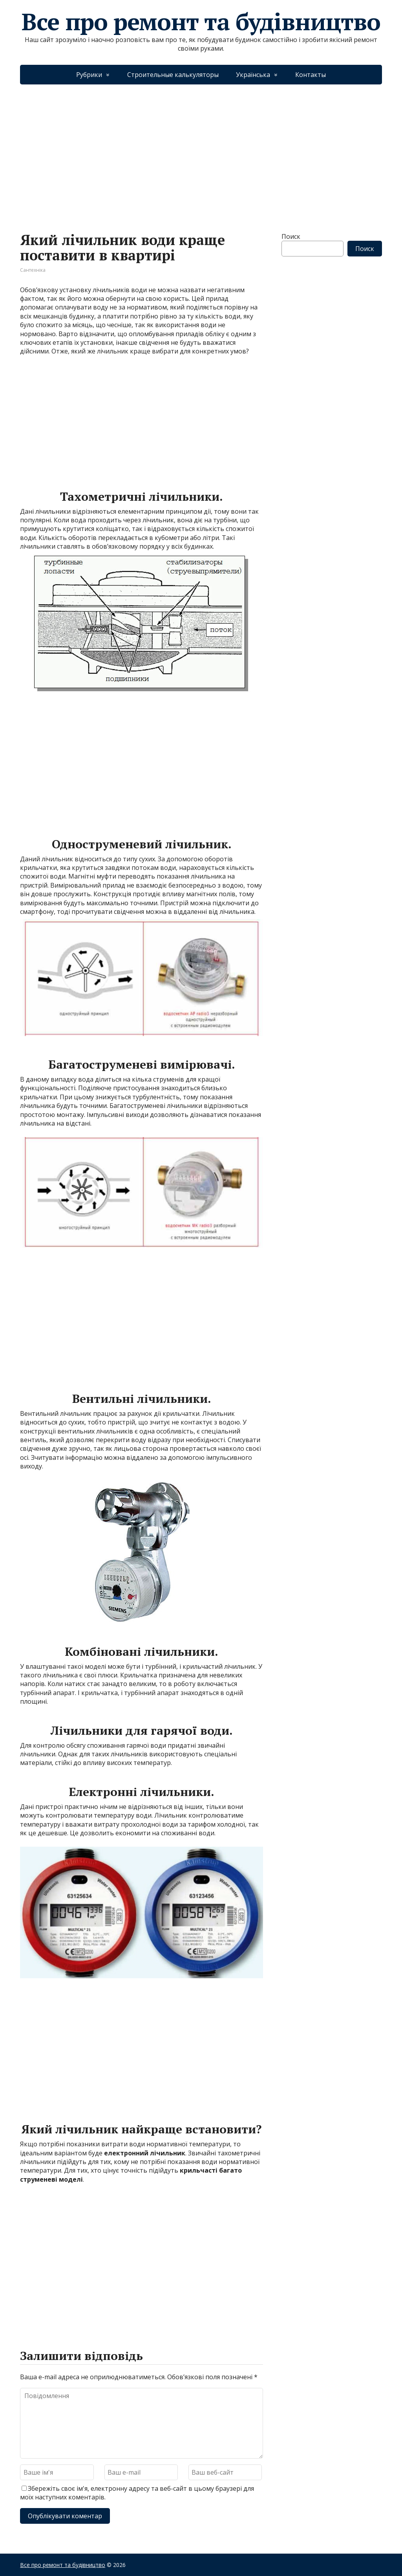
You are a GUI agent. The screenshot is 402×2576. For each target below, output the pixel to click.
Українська (253, 74)
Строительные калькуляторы (173, 74)
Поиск (290, 236)
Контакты (310, 74)
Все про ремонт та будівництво (201, 21)
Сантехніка (33, 270)
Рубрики (89, 74)
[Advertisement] (201, 150)
